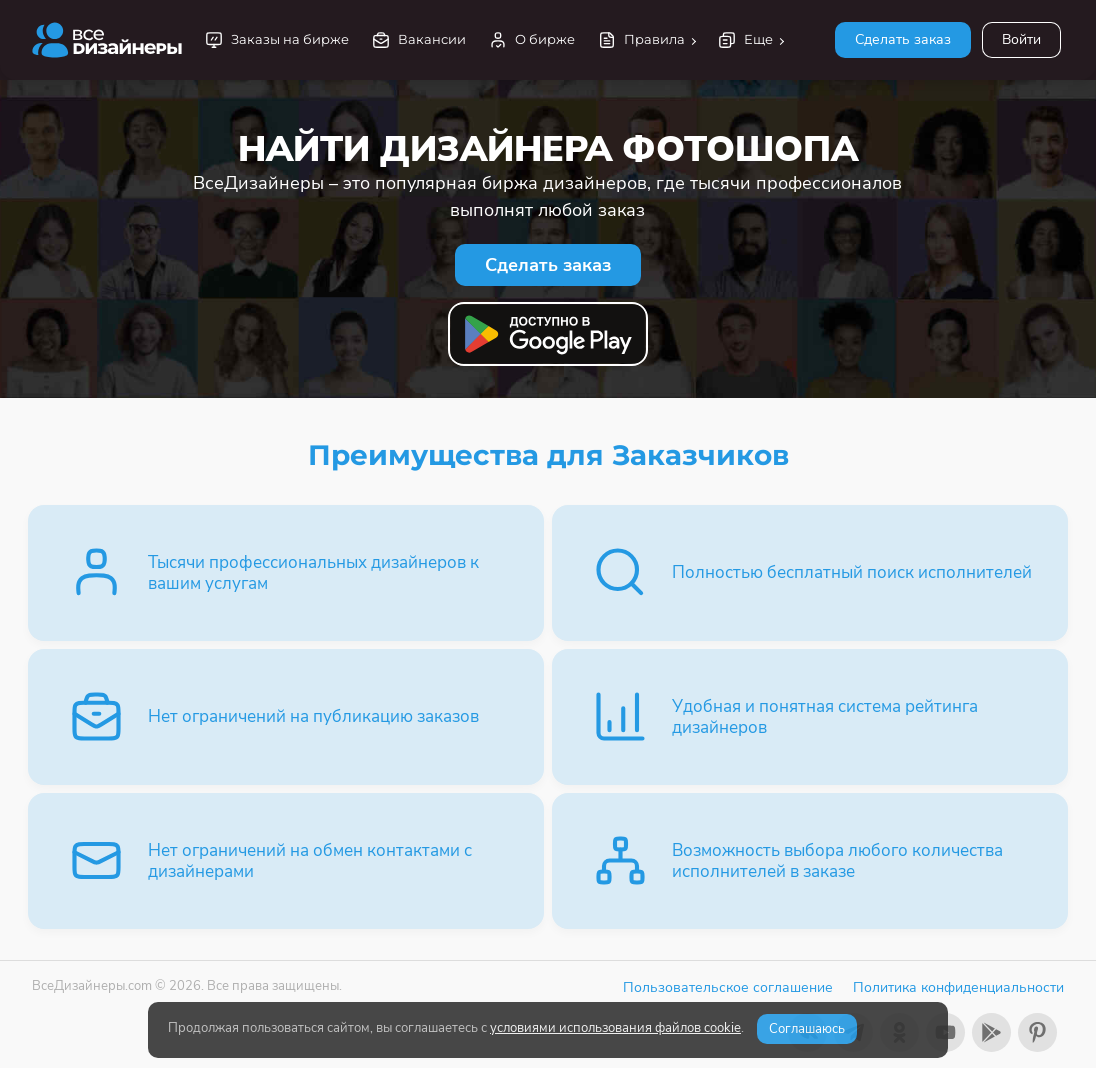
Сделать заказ (903, 39)
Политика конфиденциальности (958, 987)
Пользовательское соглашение (728, 987)
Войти (1021, 39)
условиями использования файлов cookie (615, 1028)
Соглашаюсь (807, 1029)
